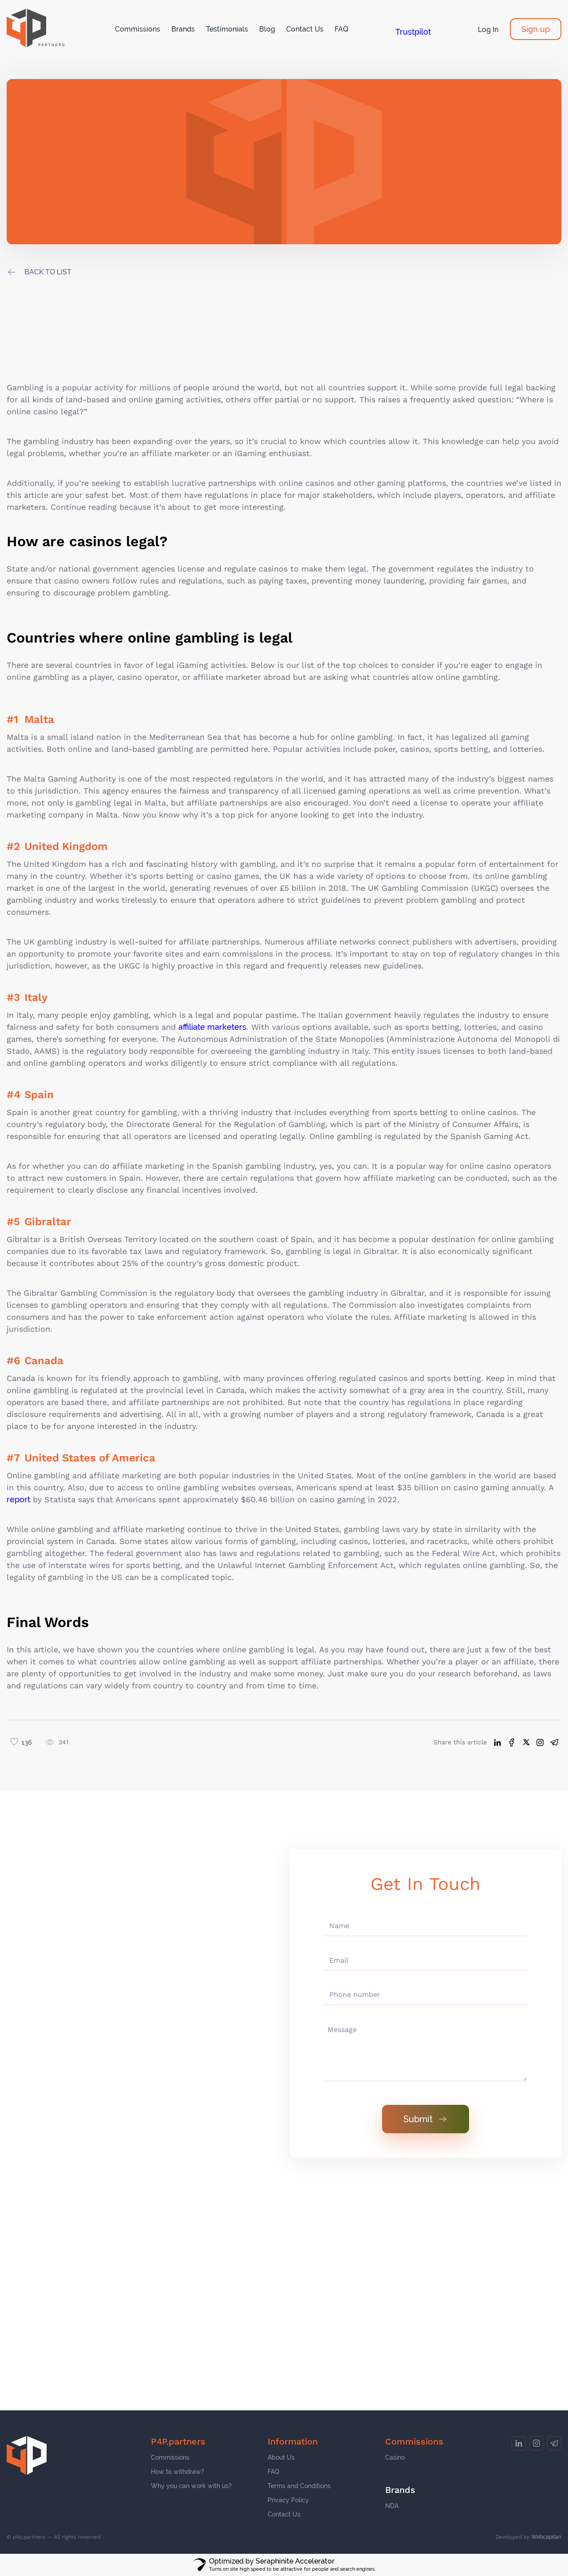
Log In (488, 29)
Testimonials (227, 29)
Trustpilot (413, 31)
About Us (281, 2457)
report (18, 1499)
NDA (391, 2505)
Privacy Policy (288, 2500)
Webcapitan (546, 2537)
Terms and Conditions (299, 2485)
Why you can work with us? (191, 2485)
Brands (183, 29)
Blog (267, 29)
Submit (425, 2119)
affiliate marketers (212, 1027)
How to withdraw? (177, 2471)
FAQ (341, 29)
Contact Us (304, 29)
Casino (395, 2457)
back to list (47, 272)
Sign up (535, 29)
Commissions (137, 29)
